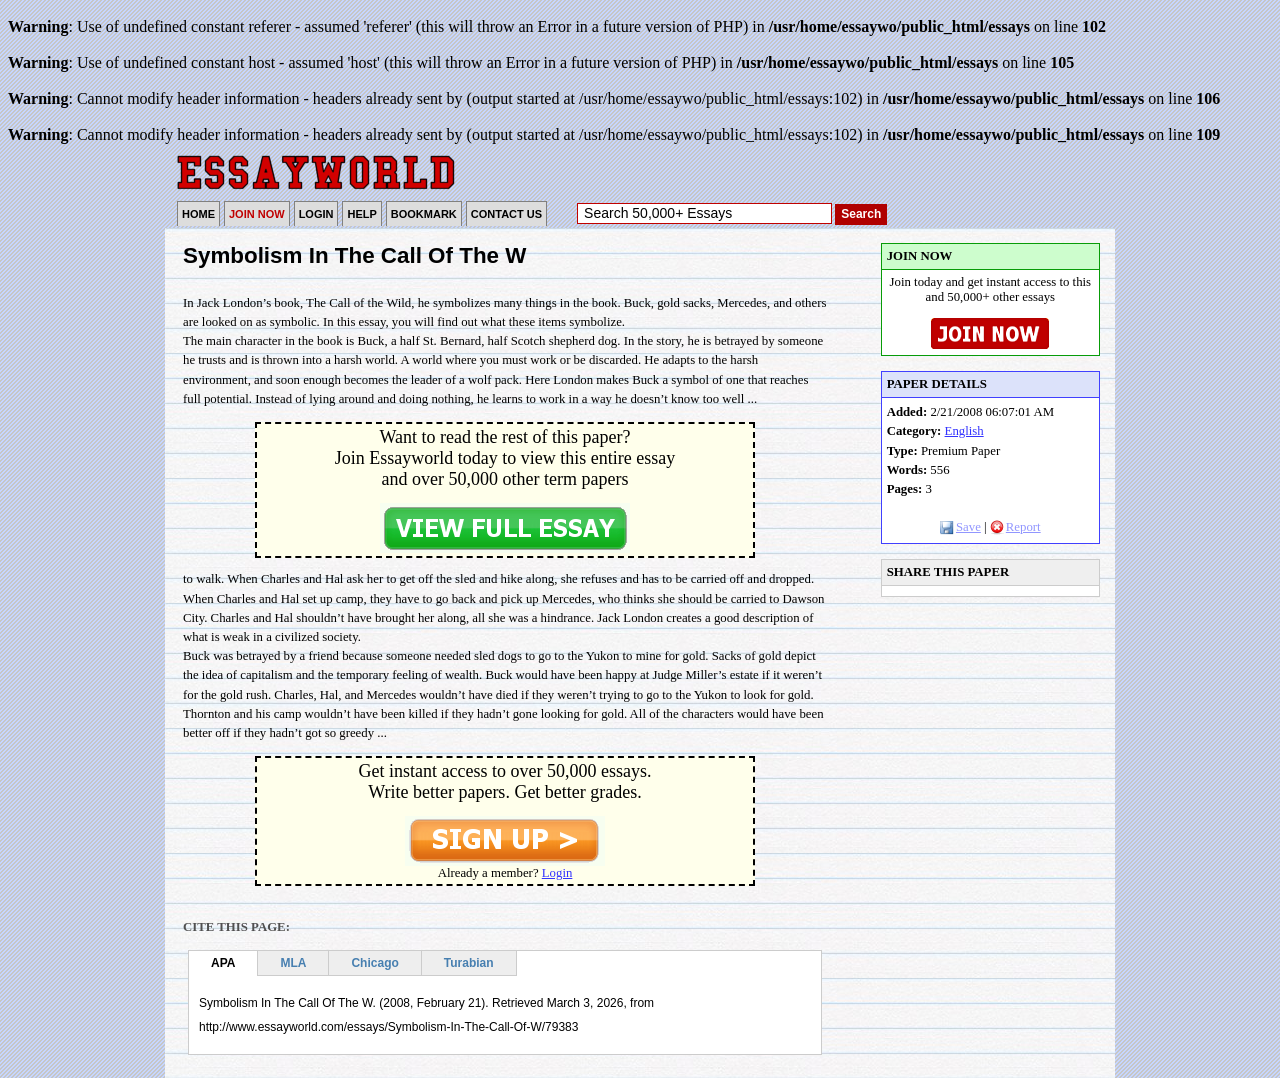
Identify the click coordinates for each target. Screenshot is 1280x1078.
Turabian (469, 963)
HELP (361, 214)
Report (1015, 527)
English (964, 431)
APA (223, 963)
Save (960, 527)
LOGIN (316, 214)
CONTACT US (506, 214)
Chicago (374, 963)
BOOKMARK (424, 214)
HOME (198, 214)
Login (557, 873)
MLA (293, 963)
